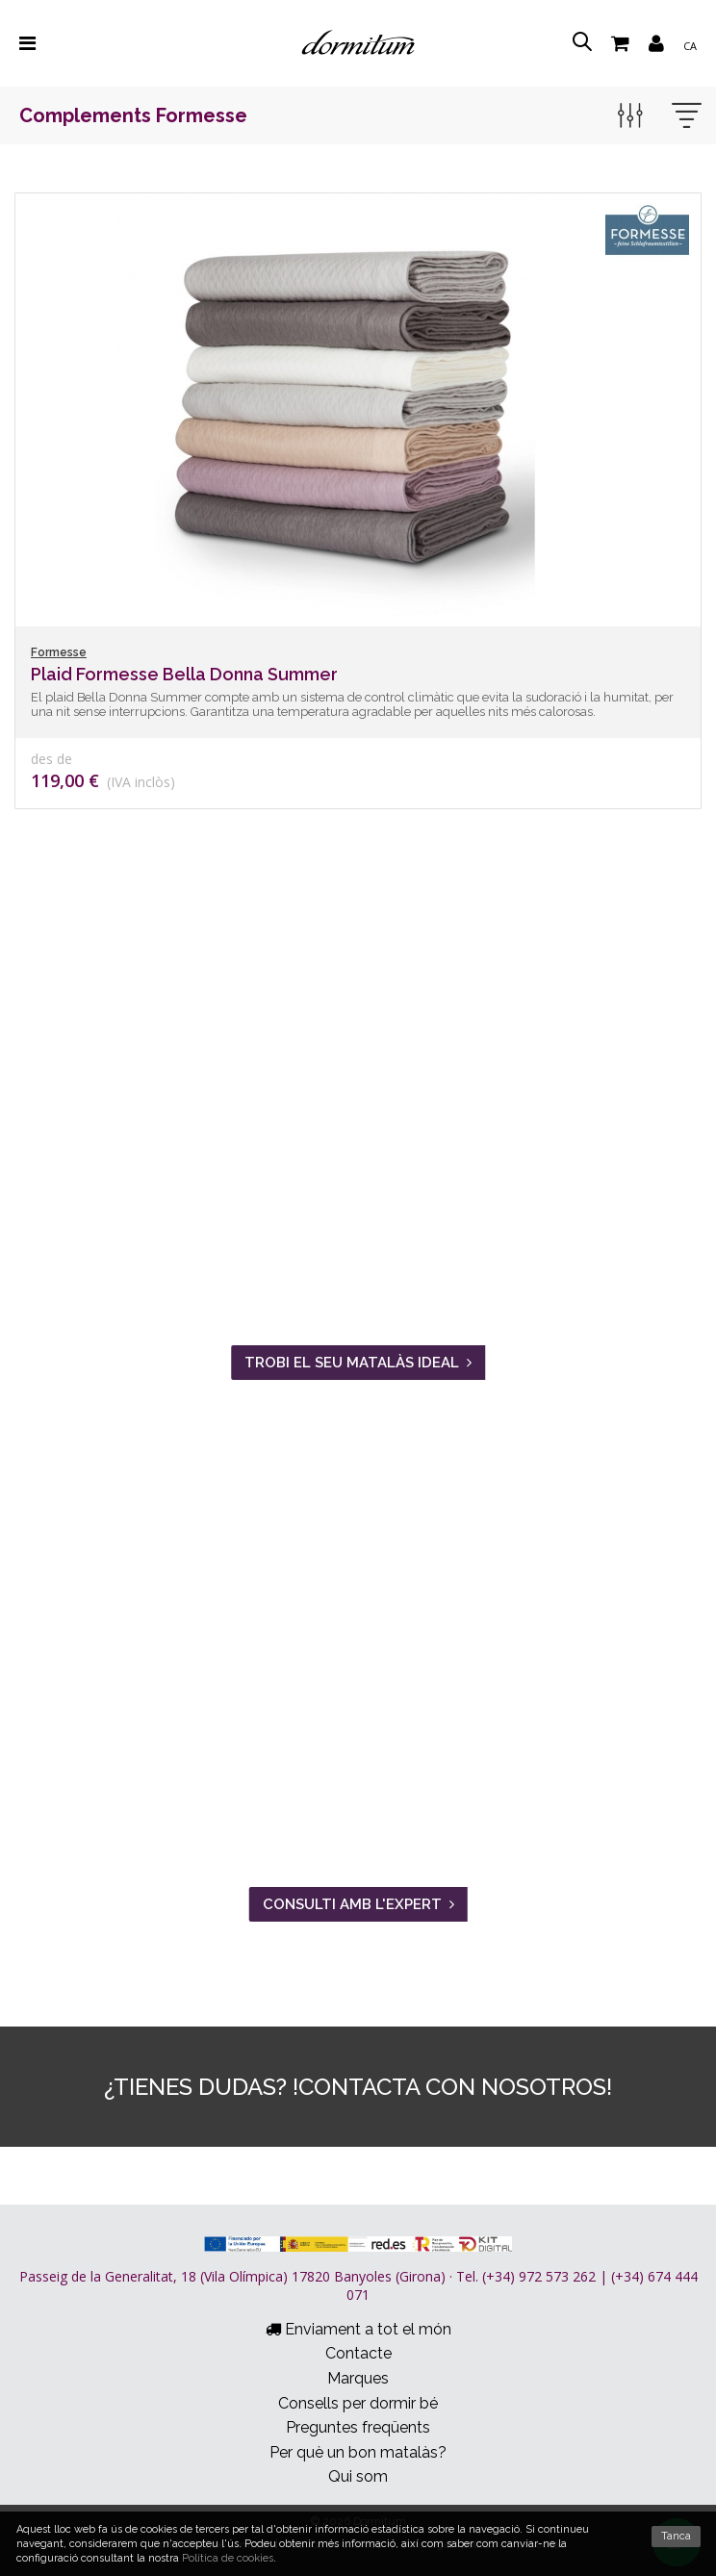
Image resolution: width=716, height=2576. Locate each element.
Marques (358, 2378)
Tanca (676, 2536)
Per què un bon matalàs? (358, 2452)
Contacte (358, 2353)
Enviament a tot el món (358, 2329)
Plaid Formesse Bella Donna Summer (184, 674)
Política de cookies (227, 2558)
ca (690, 45)
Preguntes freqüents (358, 2427)
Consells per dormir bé (358, 2403)
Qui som (358, 2476)
